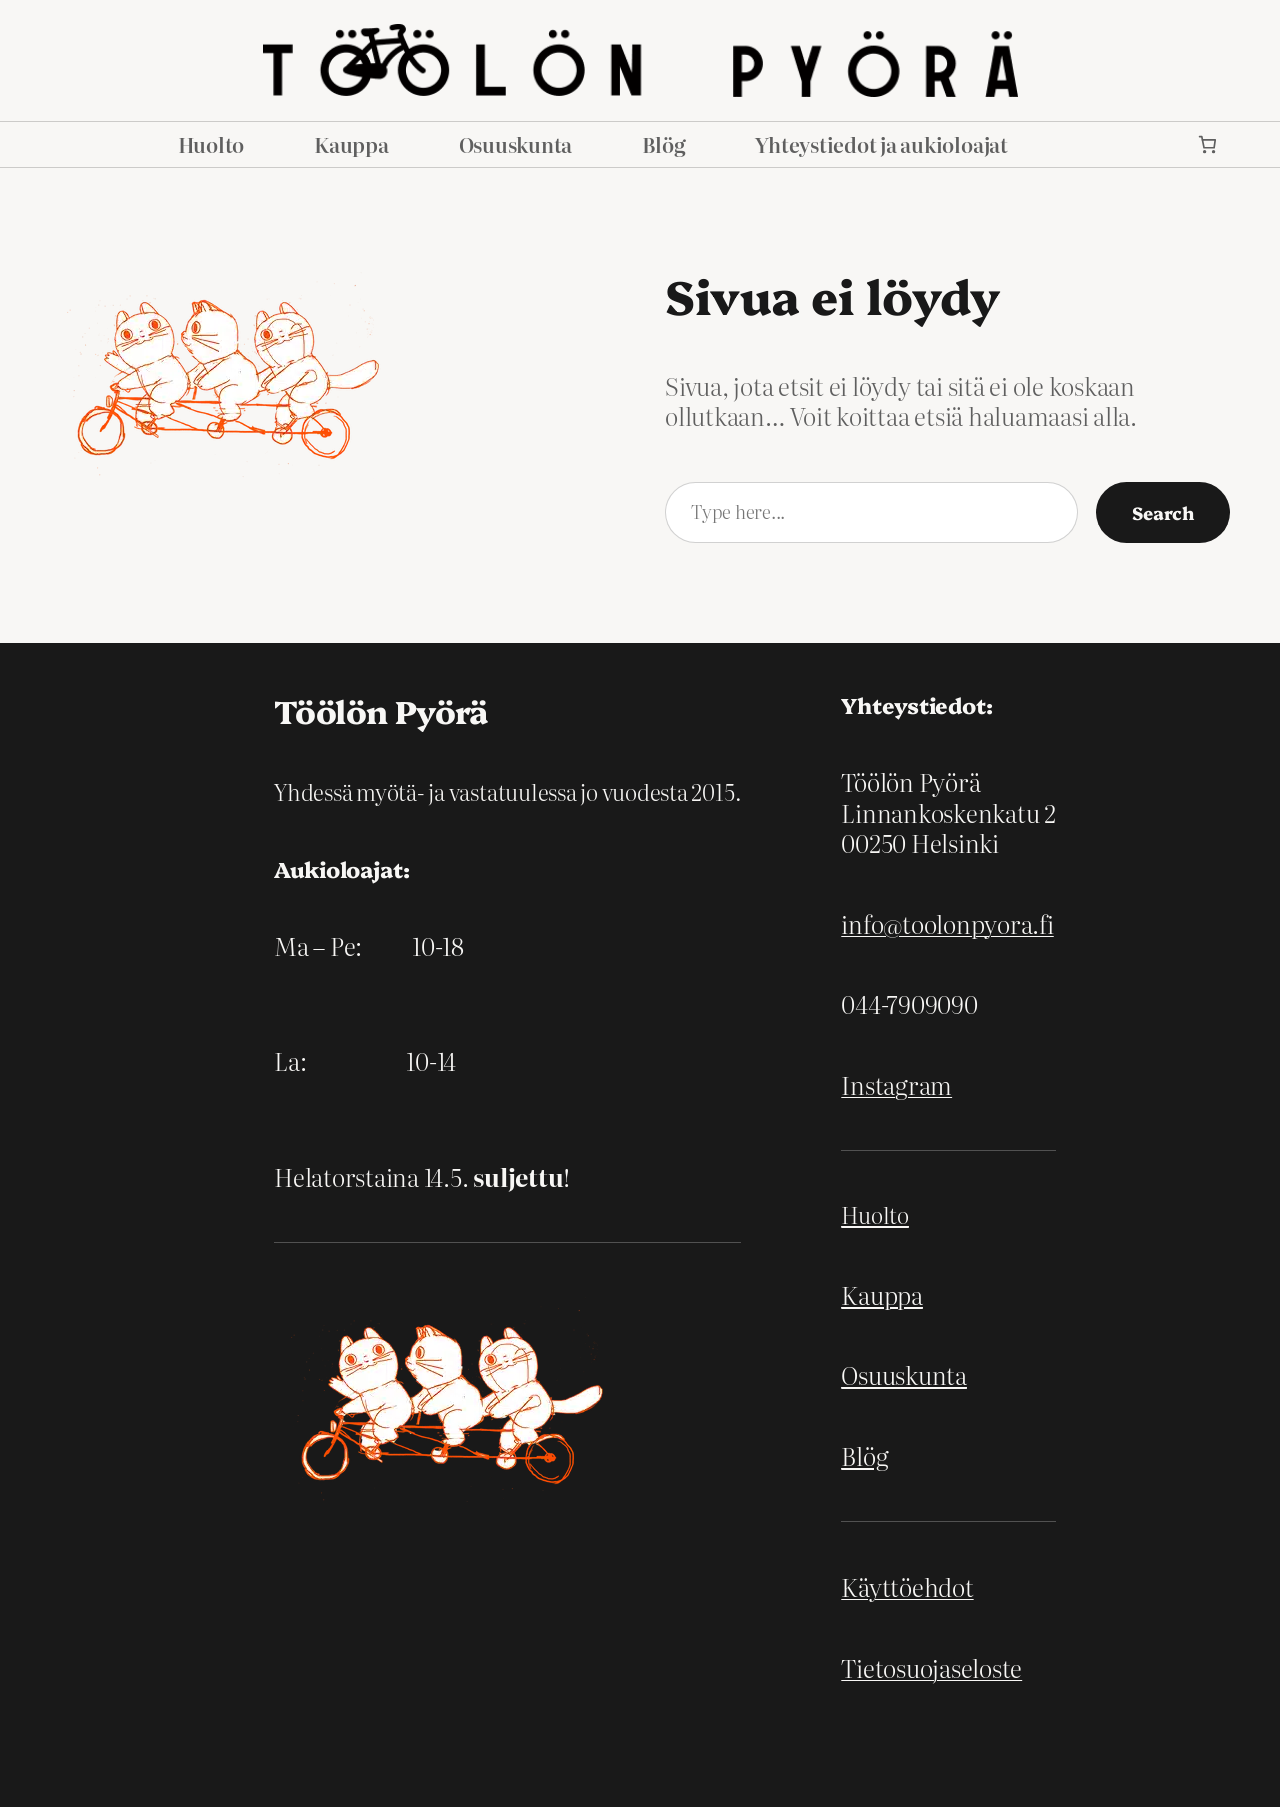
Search (1163, 512)
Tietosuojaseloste (931, 1667)
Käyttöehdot (907, 1586)
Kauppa (882, 1294)
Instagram (896, 1084)
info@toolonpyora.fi (947, 923)
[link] (1207, 144)
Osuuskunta (904, 1374)
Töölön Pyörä (381, 710)
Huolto (875, 1214)
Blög (864, 1455)
